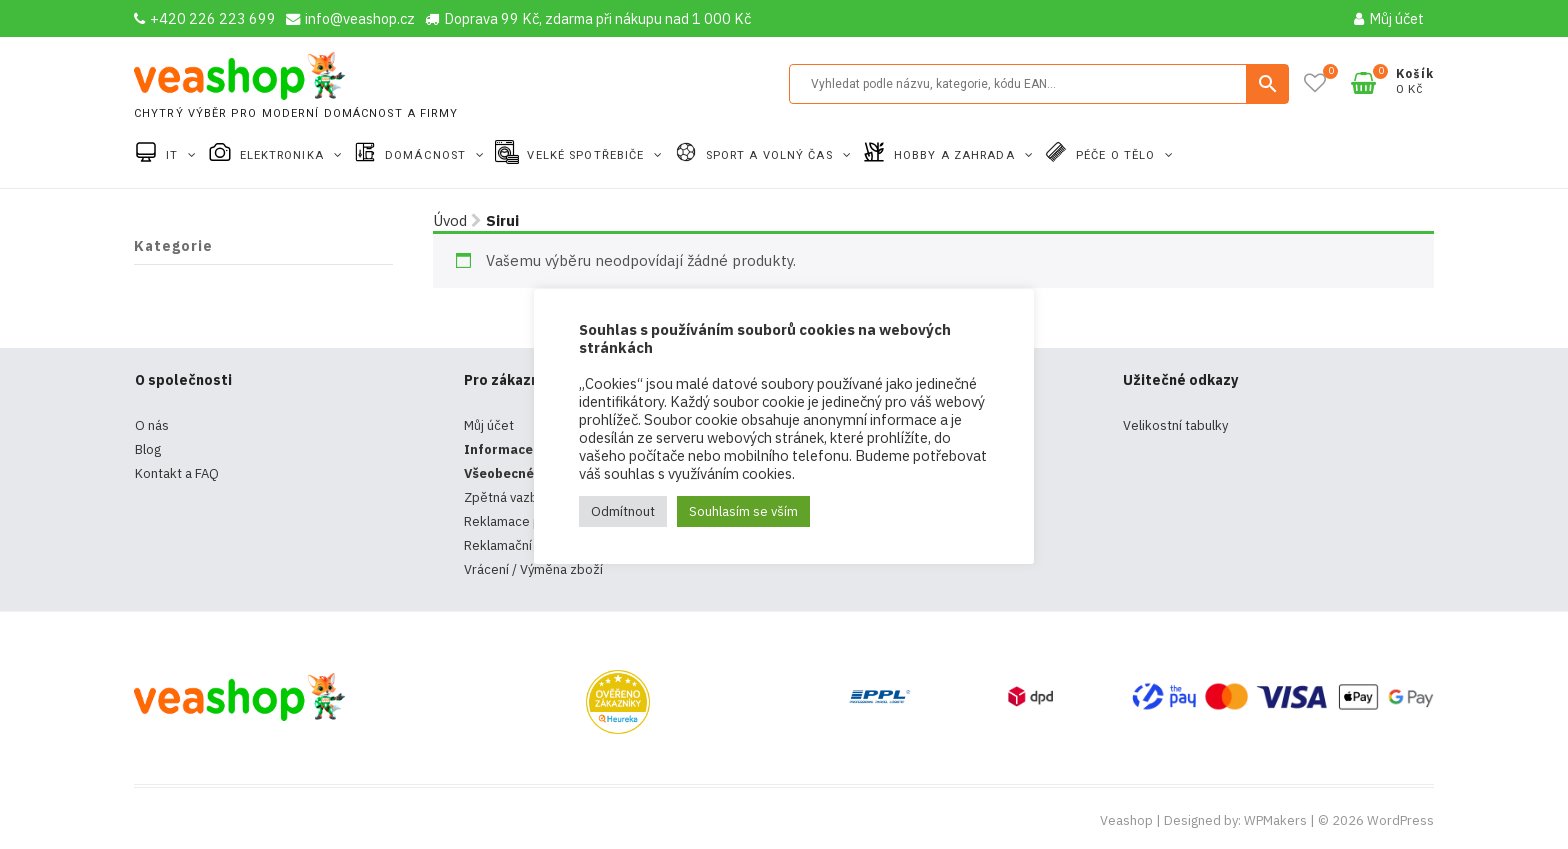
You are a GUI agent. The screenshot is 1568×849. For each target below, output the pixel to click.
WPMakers (1275, 820)
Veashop (1126, 820)
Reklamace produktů (526, 521)
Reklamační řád (509, 545)
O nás (152, 425)
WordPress (1400, 820)
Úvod (450, 220)
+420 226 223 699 (205, 18)
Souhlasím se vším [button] (743, 511)
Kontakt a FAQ (177, 473)
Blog (148, 449)
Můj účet (1389, 18)
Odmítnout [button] (623, 511)
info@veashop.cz (350, 18)
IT (174, 155)
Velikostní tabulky (1175, 425)
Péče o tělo (1117, 155)
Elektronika (284, 155)
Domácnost (427, 155)
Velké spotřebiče (587, 155)
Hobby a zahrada (956, 155)
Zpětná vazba (504, 497)
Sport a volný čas (771, 155)
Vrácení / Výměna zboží (533, 569)
